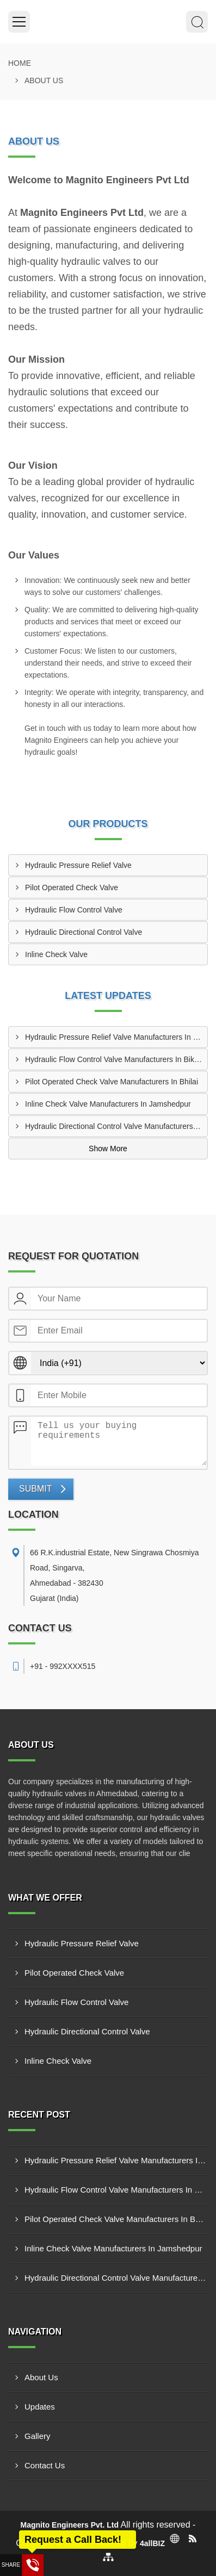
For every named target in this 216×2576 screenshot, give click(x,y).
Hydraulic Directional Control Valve (83, 932)
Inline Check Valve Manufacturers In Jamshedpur (108, 1104)
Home (19, 63)
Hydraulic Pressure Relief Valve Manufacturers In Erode (116, 1037)
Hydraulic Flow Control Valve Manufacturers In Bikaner (116, 1059)
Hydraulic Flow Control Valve (73, 909)
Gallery (37, 2436)
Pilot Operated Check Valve (71, 887)
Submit (35, 1488)
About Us (41, 2377)
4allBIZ (152, 2543)
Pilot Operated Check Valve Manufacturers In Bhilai (111, 1081)
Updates (39, 2406)
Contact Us (44, 2465)
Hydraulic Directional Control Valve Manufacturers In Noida (116, 1126)
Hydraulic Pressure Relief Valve (78, 865)
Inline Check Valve (56, 954)
